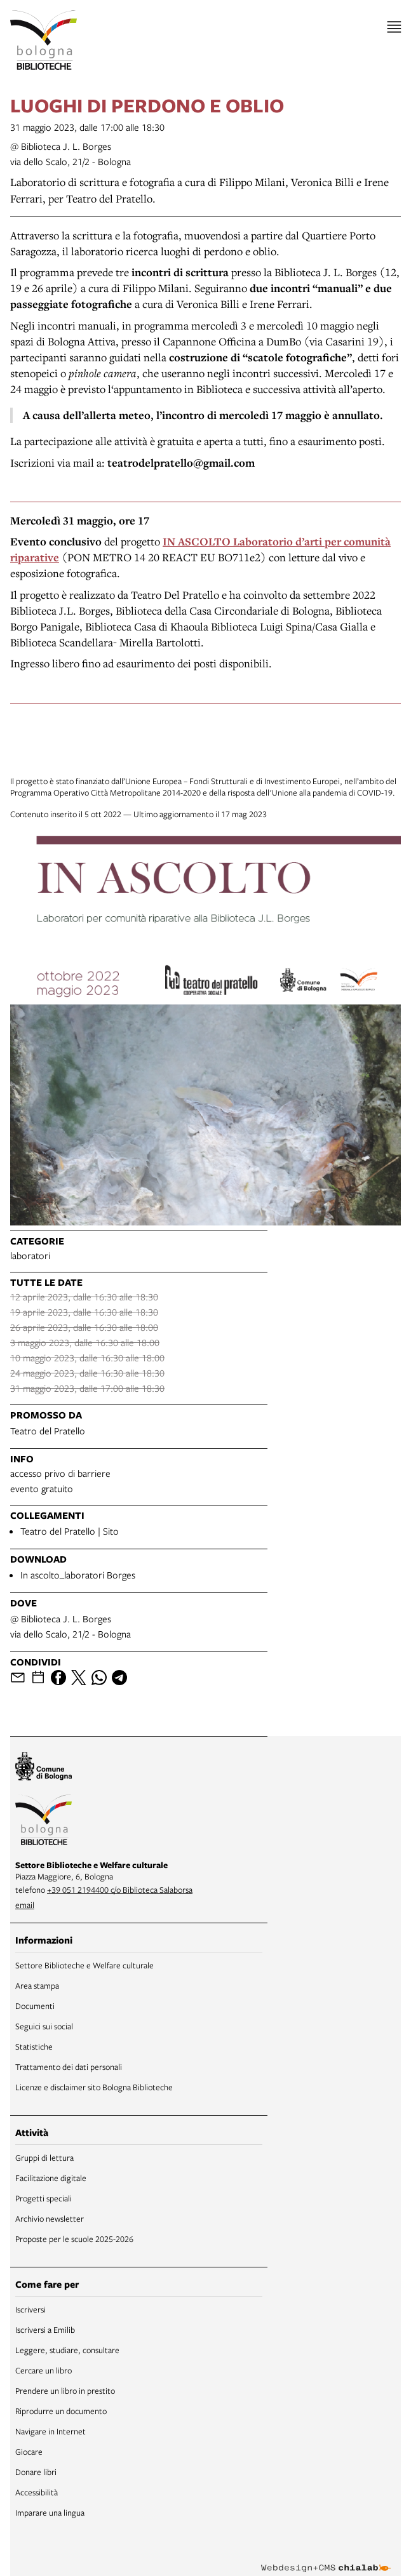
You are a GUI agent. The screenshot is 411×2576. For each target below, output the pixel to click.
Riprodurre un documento (61, 2411)
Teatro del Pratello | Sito (69, 1531)
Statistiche (34, 2046)
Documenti (35, 2006)
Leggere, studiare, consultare (67, 2350)
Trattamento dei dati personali (68, 2066)
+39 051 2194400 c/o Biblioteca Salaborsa (119, 1889)
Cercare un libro (43, 2370)
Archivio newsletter (49, 2218)
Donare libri (36, 2472)
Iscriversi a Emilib (45, 2329)
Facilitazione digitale (50, 2178)
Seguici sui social (44, 2026)
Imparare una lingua (49, 2512)
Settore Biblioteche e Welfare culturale (84, 1965)
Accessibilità (36, 2492)
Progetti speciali (43, 2198)
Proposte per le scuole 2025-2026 (74, 2239)
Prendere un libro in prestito (65, 2390)
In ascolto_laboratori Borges (77, 1574)
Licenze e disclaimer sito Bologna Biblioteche (94, 2087)
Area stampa (37, 1985)
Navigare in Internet (50, 2431)
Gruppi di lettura (44, 2157)
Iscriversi (30, 2309)
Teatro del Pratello (47, 1430)
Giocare (29, 2451)
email (24, 1905)
